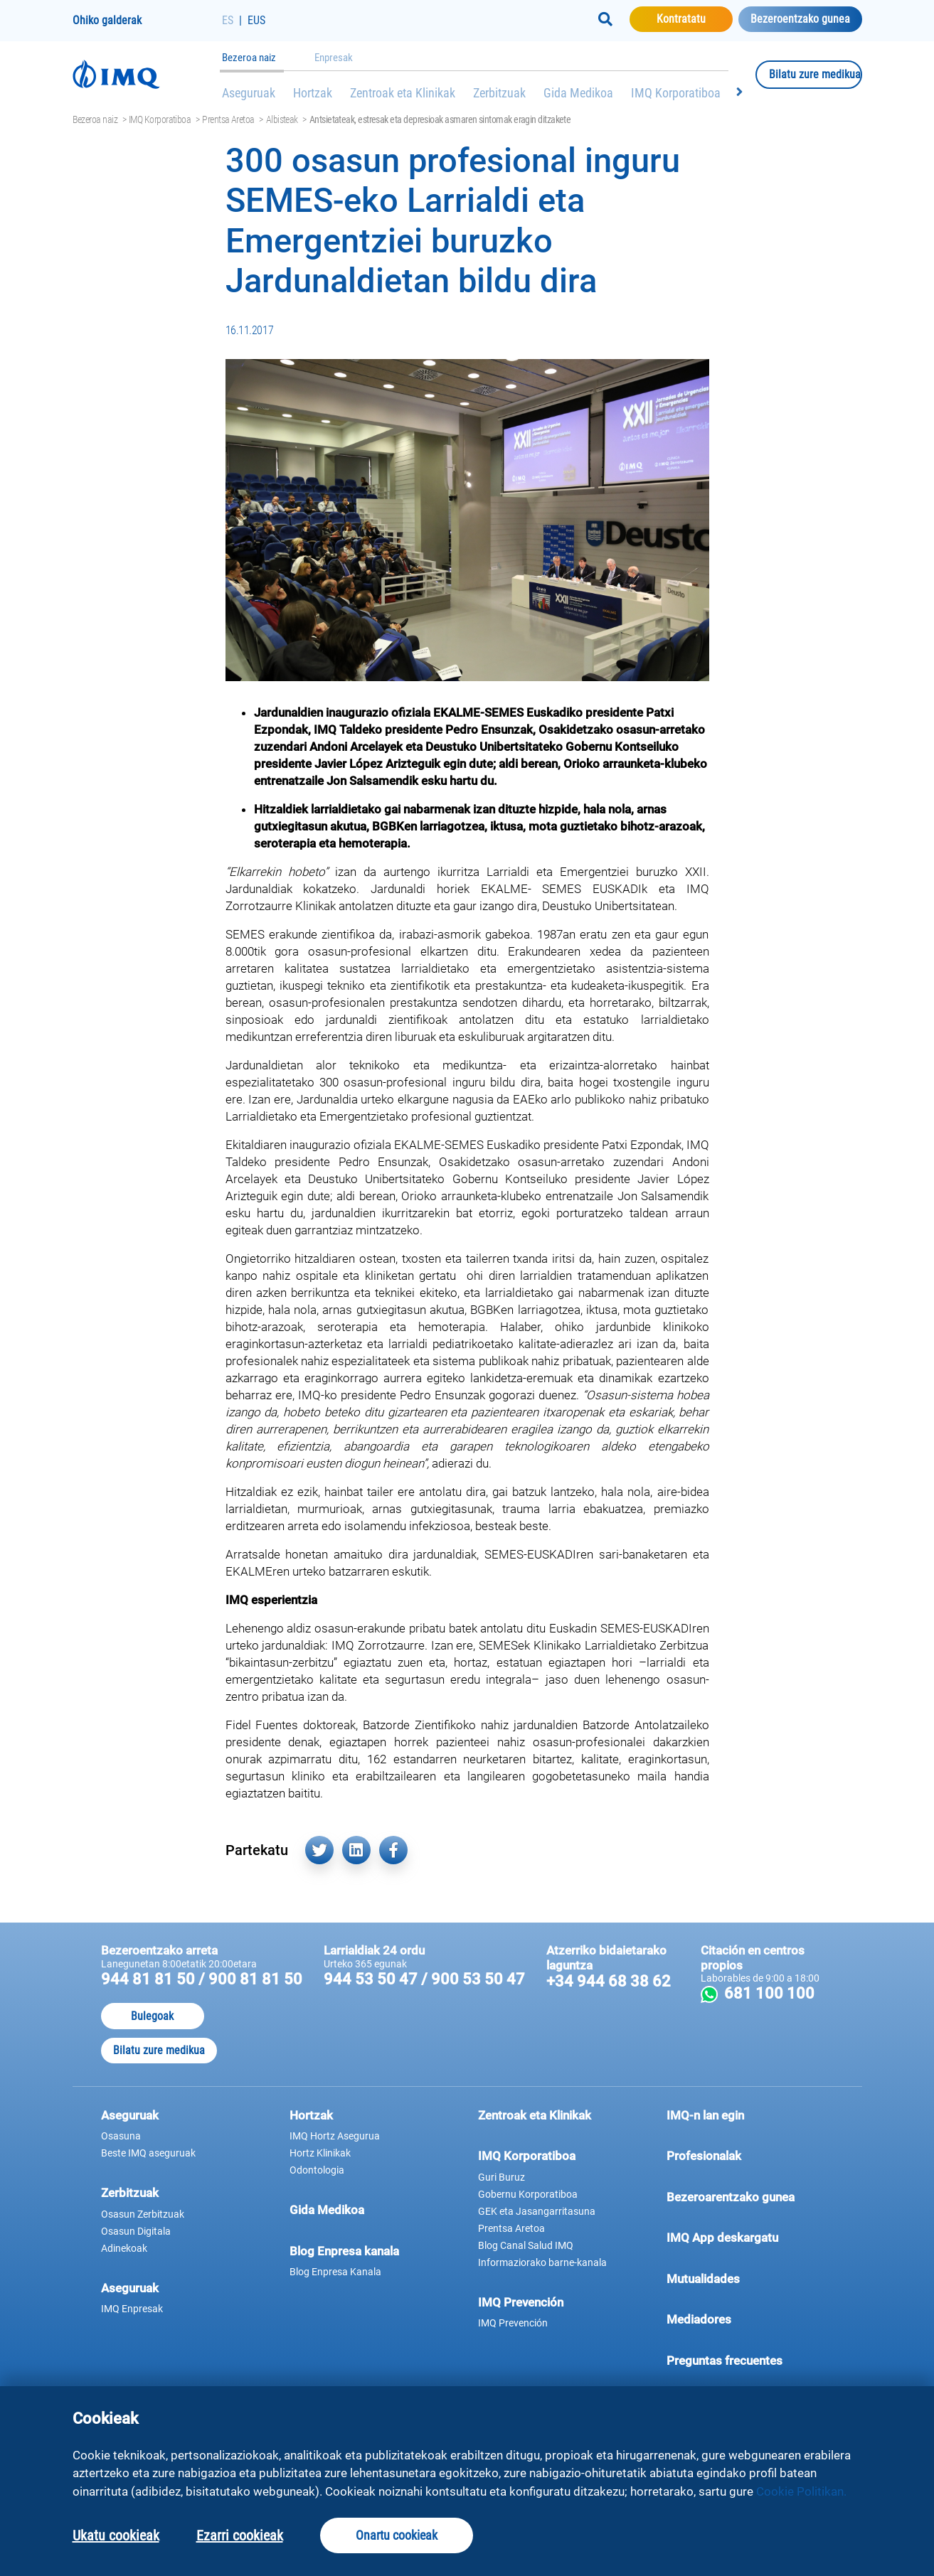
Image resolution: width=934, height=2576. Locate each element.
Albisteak (282, 119)
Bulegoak (152, 2016)
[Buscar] (605, 19)
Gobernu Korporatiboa (528, 2194)
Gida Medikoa (578, 92)
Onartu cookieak (396, 2535)
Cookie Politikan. (801, 2491)
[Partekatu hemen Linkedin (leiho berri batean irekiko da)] (356, 1850)
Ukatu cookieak (116, 2535)
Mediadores (750, 2318)
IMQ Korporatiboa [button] (526, 2156)
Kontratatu (695, 18)
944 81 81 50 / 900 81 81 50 (201, 1979)
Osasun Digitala (136, 2231)
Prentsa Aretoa (228, 119)
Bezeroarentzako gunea (750, 2196)
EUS (256, 20)
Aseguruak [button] (130, 2115)
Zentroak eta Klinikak (402, 92)
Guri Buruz (501, 2177)
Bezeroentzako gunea (800, 19)
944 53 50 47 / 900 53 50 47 (424, 1979)
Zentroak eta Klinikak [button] (534, 2115)
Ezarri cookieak (239, 2535)
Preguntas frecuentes (750, 2360)
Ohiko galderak (107, 20)
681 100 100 (777, 1993)
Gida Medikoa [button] (327, 2210)
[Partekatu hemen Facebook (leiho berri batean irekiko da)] (393, 1850)
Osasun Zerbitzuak (142, 2214)
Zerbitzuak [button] (130, 2193)
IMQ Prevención (520, 2302)
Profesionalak (750, 2155)
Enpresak (333, 57)
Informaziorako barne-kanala (542, 2262)
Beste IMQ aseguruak (148, 2153)
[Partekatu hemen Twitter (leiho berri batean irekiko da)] (319, 1850)
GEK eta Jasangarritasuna (536, 2211)
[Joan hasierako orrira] (147, 74)
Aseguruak (248, 92)
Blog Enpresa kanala (344, 2251)
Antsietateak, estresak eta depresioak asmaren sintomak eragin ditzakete (440, 119)
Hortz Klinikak (320, 2153)
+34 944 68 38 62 (608, 1981)
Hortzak (312, 92)
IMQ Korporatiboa (676, 92)
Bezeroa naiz (249, 57)
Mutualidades (703, 2279)
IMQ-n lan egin (705, 2115)
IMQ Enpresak (132, 2308)
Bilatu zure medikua (815, 74)
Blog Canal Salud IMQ (525, 2245)
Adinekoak (124, 2248)
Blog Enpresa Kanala (335, 2271)
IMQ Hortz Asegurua (335, 2136)
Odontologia (317, 2170)
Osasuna (121, 2136)
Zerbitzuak (499, 92)
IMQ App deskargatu (750, 2237)
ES (227, 20)
